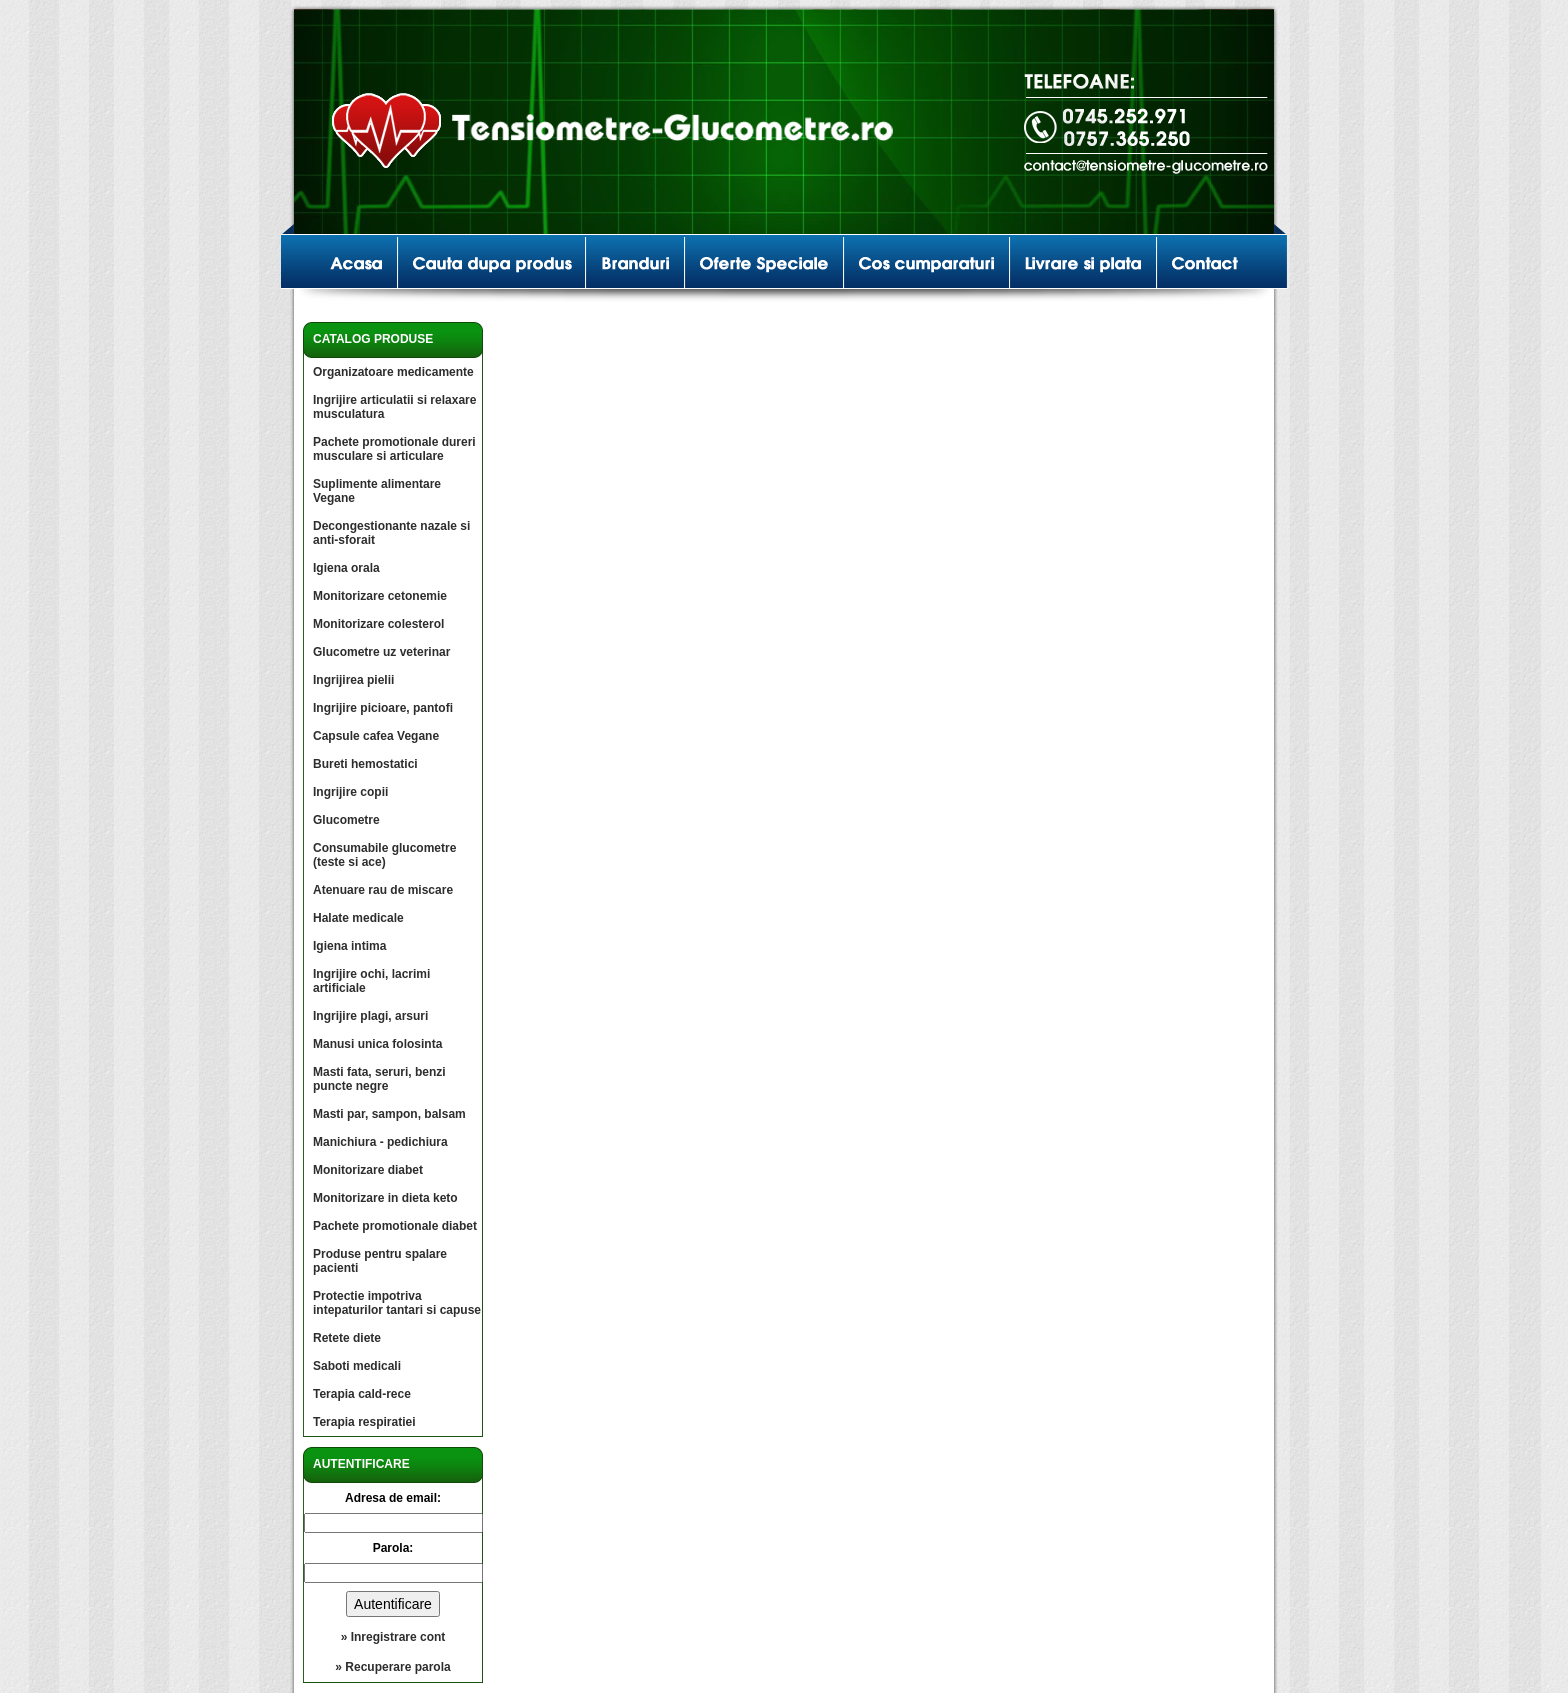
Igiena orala (346, 568)
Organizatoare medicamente (393, 372)
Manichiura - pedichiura (380, 1142)
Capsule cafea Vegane (376, 736)
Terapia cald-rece (362, 1394)
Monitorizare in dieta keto (385, 1198)
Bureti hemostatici (365, 764)
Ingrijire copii (350, 792)
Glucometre (346, 820)
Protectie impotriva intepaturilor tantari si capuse (397, 1303)
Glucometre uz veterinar (381, 652)
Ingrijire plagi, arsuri (370, 1016)
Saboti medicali (357, 1366)
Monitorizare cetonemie (380, 596)
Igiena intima (349, 946)
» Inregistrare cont (393, 1637)
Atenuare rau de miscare (383, 890)
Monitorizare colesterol (378, 624)
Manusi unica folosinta (377, 1044)
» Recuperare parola (392, 1667)
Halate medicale (358, 918)
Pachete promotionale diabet (395, 1226)
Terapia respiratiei (364, 1422)
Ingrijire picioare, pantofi (383, 708)
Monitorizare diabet (368, 1170)
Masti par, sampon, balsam (389, 1114)
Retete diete (347, 1338)
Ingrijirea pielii (353, 680)
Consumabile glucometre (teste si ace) (384, 855)
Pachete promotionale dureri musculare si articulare (394, 449)
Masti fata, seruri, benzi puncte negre (379, 1079)
